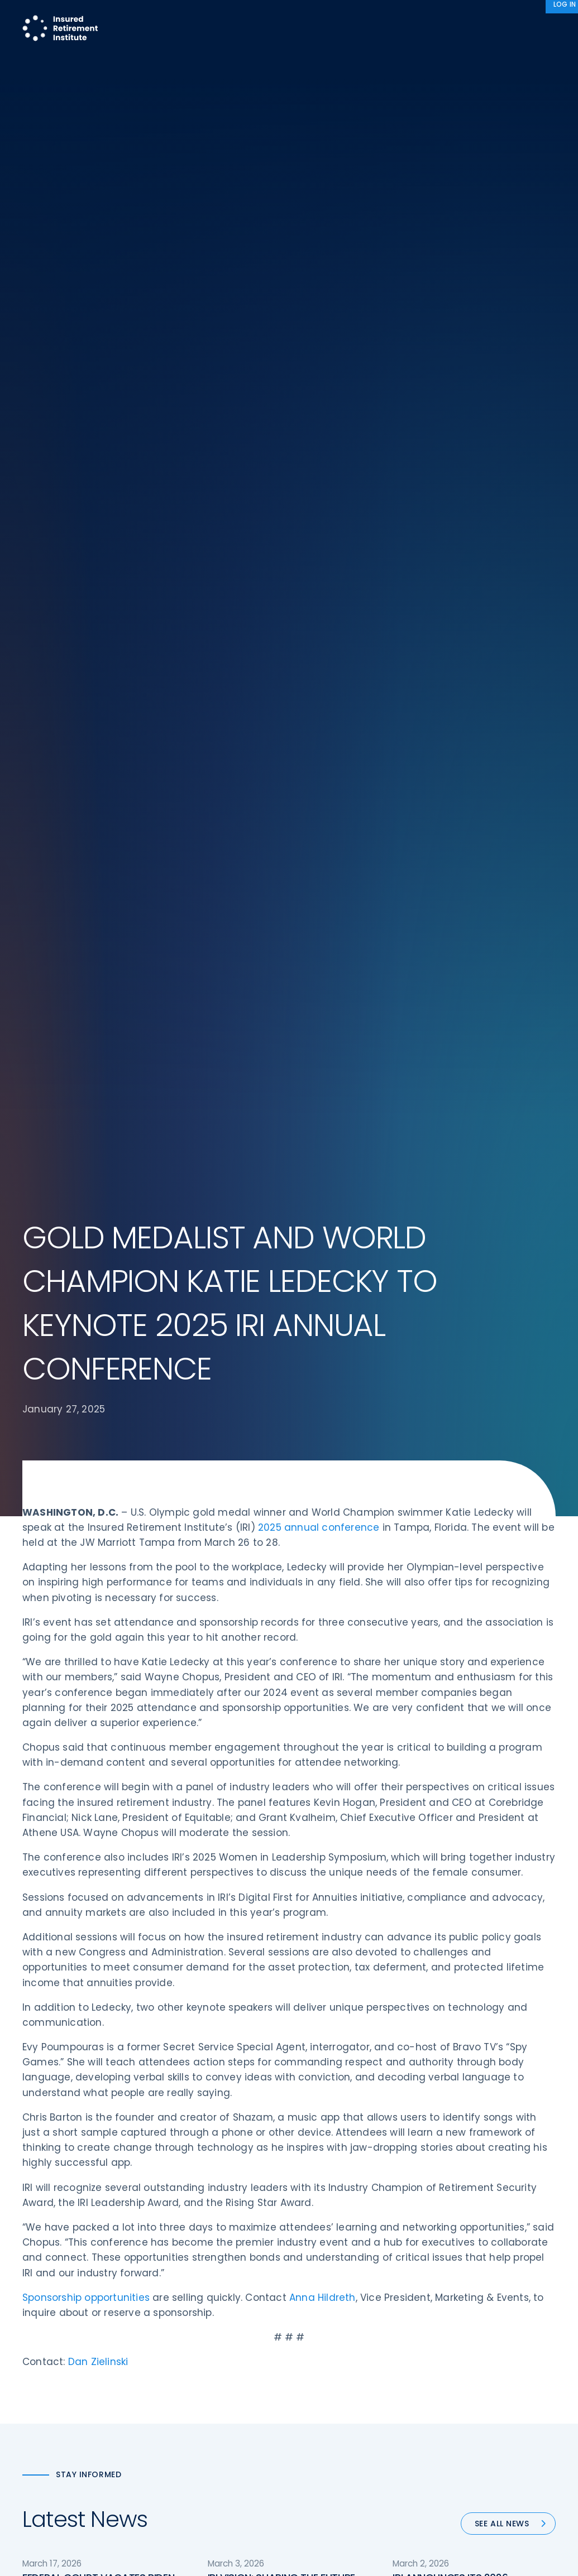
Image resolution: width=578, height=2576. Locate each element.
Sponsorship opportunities (87, 1200)
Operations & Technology (211, 2256)
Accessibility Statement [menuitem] (508, 2524)
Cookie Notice (466, 2340)
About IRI (479, 18)
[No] (564, 2558)
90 (377, 1721)
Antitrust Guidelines (477, 2360)
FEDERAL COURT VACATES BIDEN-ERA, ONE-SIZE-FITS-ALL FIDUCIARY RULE (101, 1494)
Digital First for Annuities (347, 2256)
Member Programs (323, 18)
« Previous (175, 1721)
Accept (409, 2558)
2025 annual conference (318, 429)
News (535, 18)
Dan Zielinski (98, 1264)
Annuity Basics (328, 2276)
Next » (412, 1721)
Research (244, 18)
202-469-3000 (53, 2364)
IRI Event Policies (470, 2298)
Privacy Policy (465, 2318)
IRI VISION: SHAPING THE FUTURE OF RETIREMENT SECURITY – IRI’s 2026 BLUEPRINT (282, 1494)
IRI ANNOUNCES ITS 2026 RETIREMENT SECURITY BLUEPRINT (469, 1487)
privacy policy (306, 2558)
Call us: (37, 2346)
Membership (324, 2340)
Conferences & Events (205, 2298)
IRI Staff (454, 2256)
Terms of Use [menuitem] (430, 2524)
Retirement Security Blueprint (357, 2298)
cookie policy (364, 2558)
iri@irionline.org (57, 2398)
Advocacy (412, 18)
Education (180, 2340)
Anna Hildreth (322, 1200)
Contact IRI (460, 2276)
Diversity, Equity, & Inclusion (214, 2276)
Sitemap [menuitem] (377, 2524)
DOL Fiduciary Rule (335, 2235)
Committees (325, 2318)
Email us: (40, 2379)
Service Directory (333, 2360)
